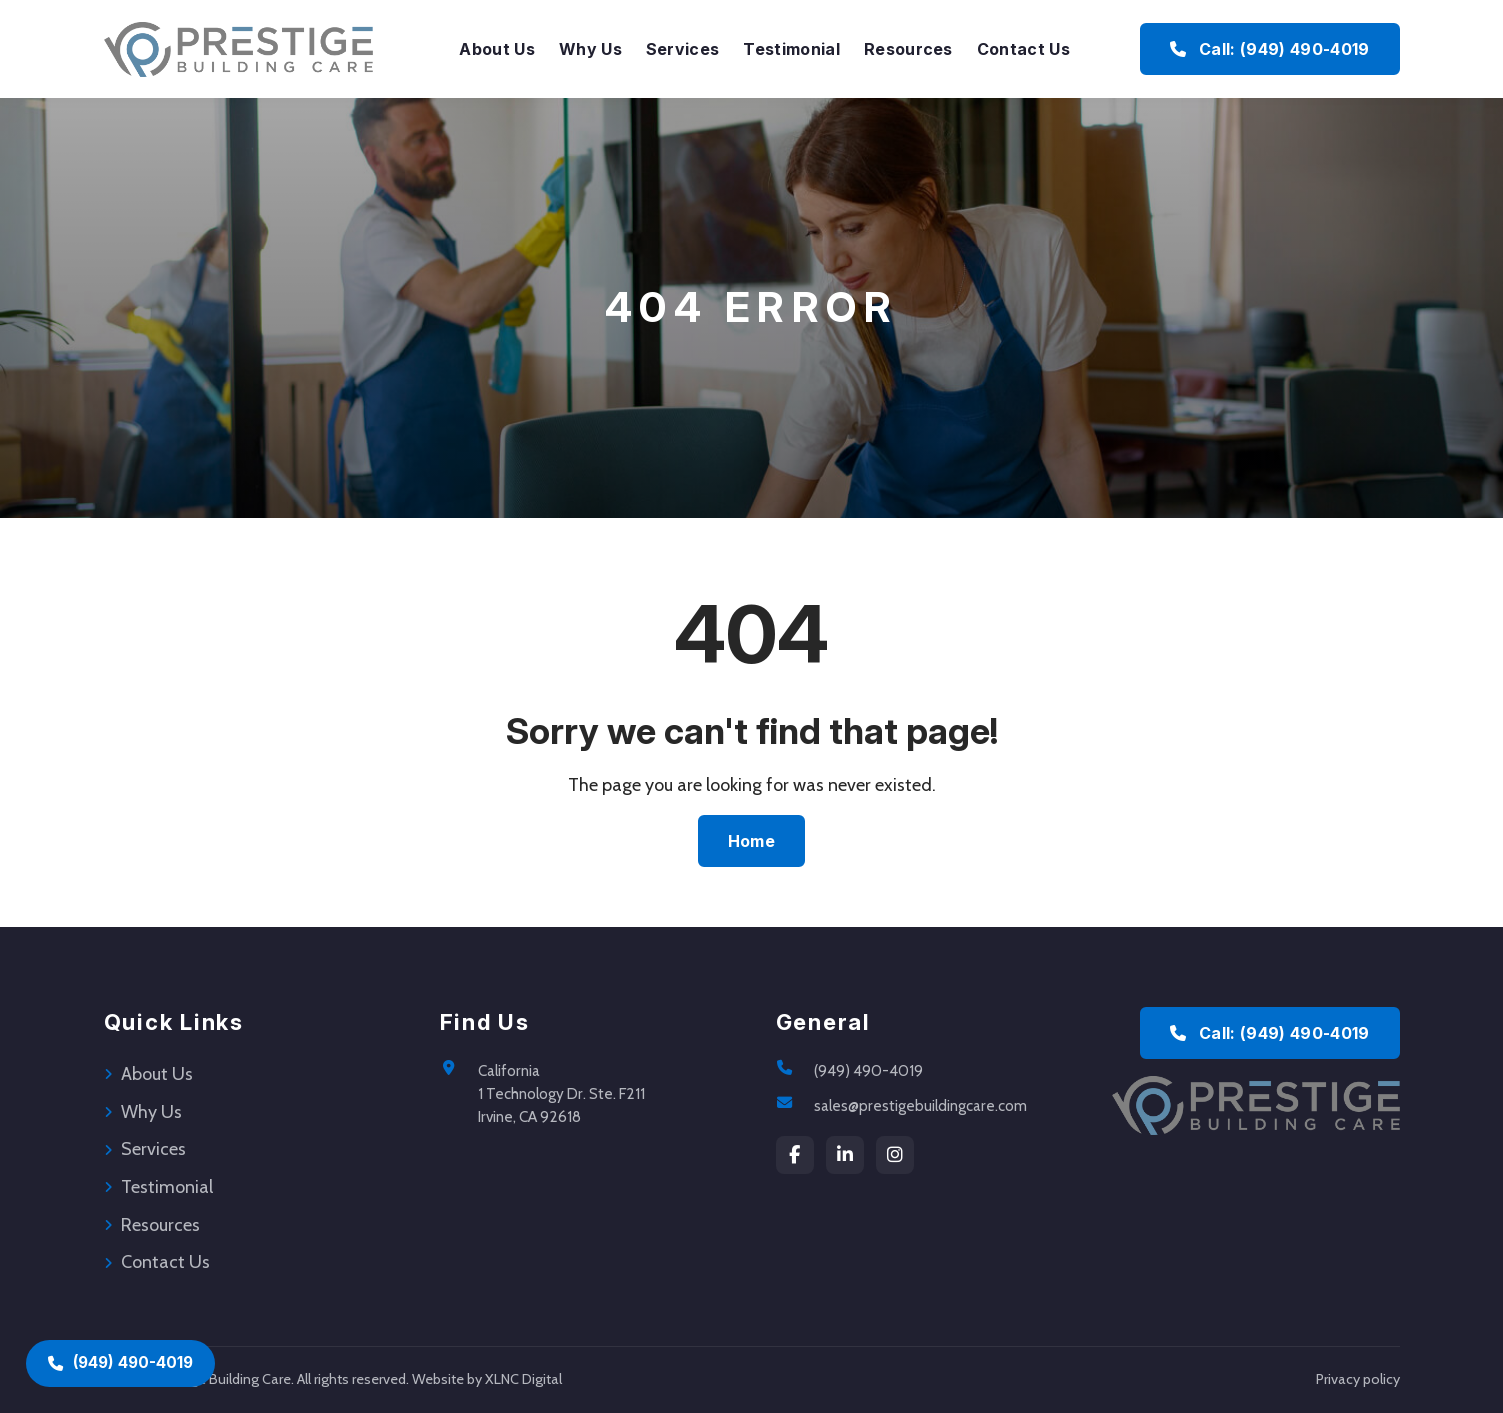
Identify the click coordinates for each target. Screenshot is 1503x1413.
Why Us (590, 49)
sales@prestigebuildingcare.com (920, 1105)
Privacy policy (1358, 1379)
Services (683, 49)
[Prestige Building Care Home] (238, 49)
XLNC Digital (523, 1379)
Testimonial (791, 49)
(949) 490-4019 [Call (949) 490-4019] (120, 1362)
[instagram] (895, 1155)
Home (751, 841)
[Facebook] (795, 1155)
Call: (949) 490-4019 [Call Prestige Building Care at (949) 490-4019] (1269, 49)
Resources (908, 49)
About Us (497, 49)
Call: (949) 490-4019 (1269, 1033)
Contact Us (1023, 49)
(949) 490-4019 (868, 1070)
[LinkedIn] (845, 1155)
